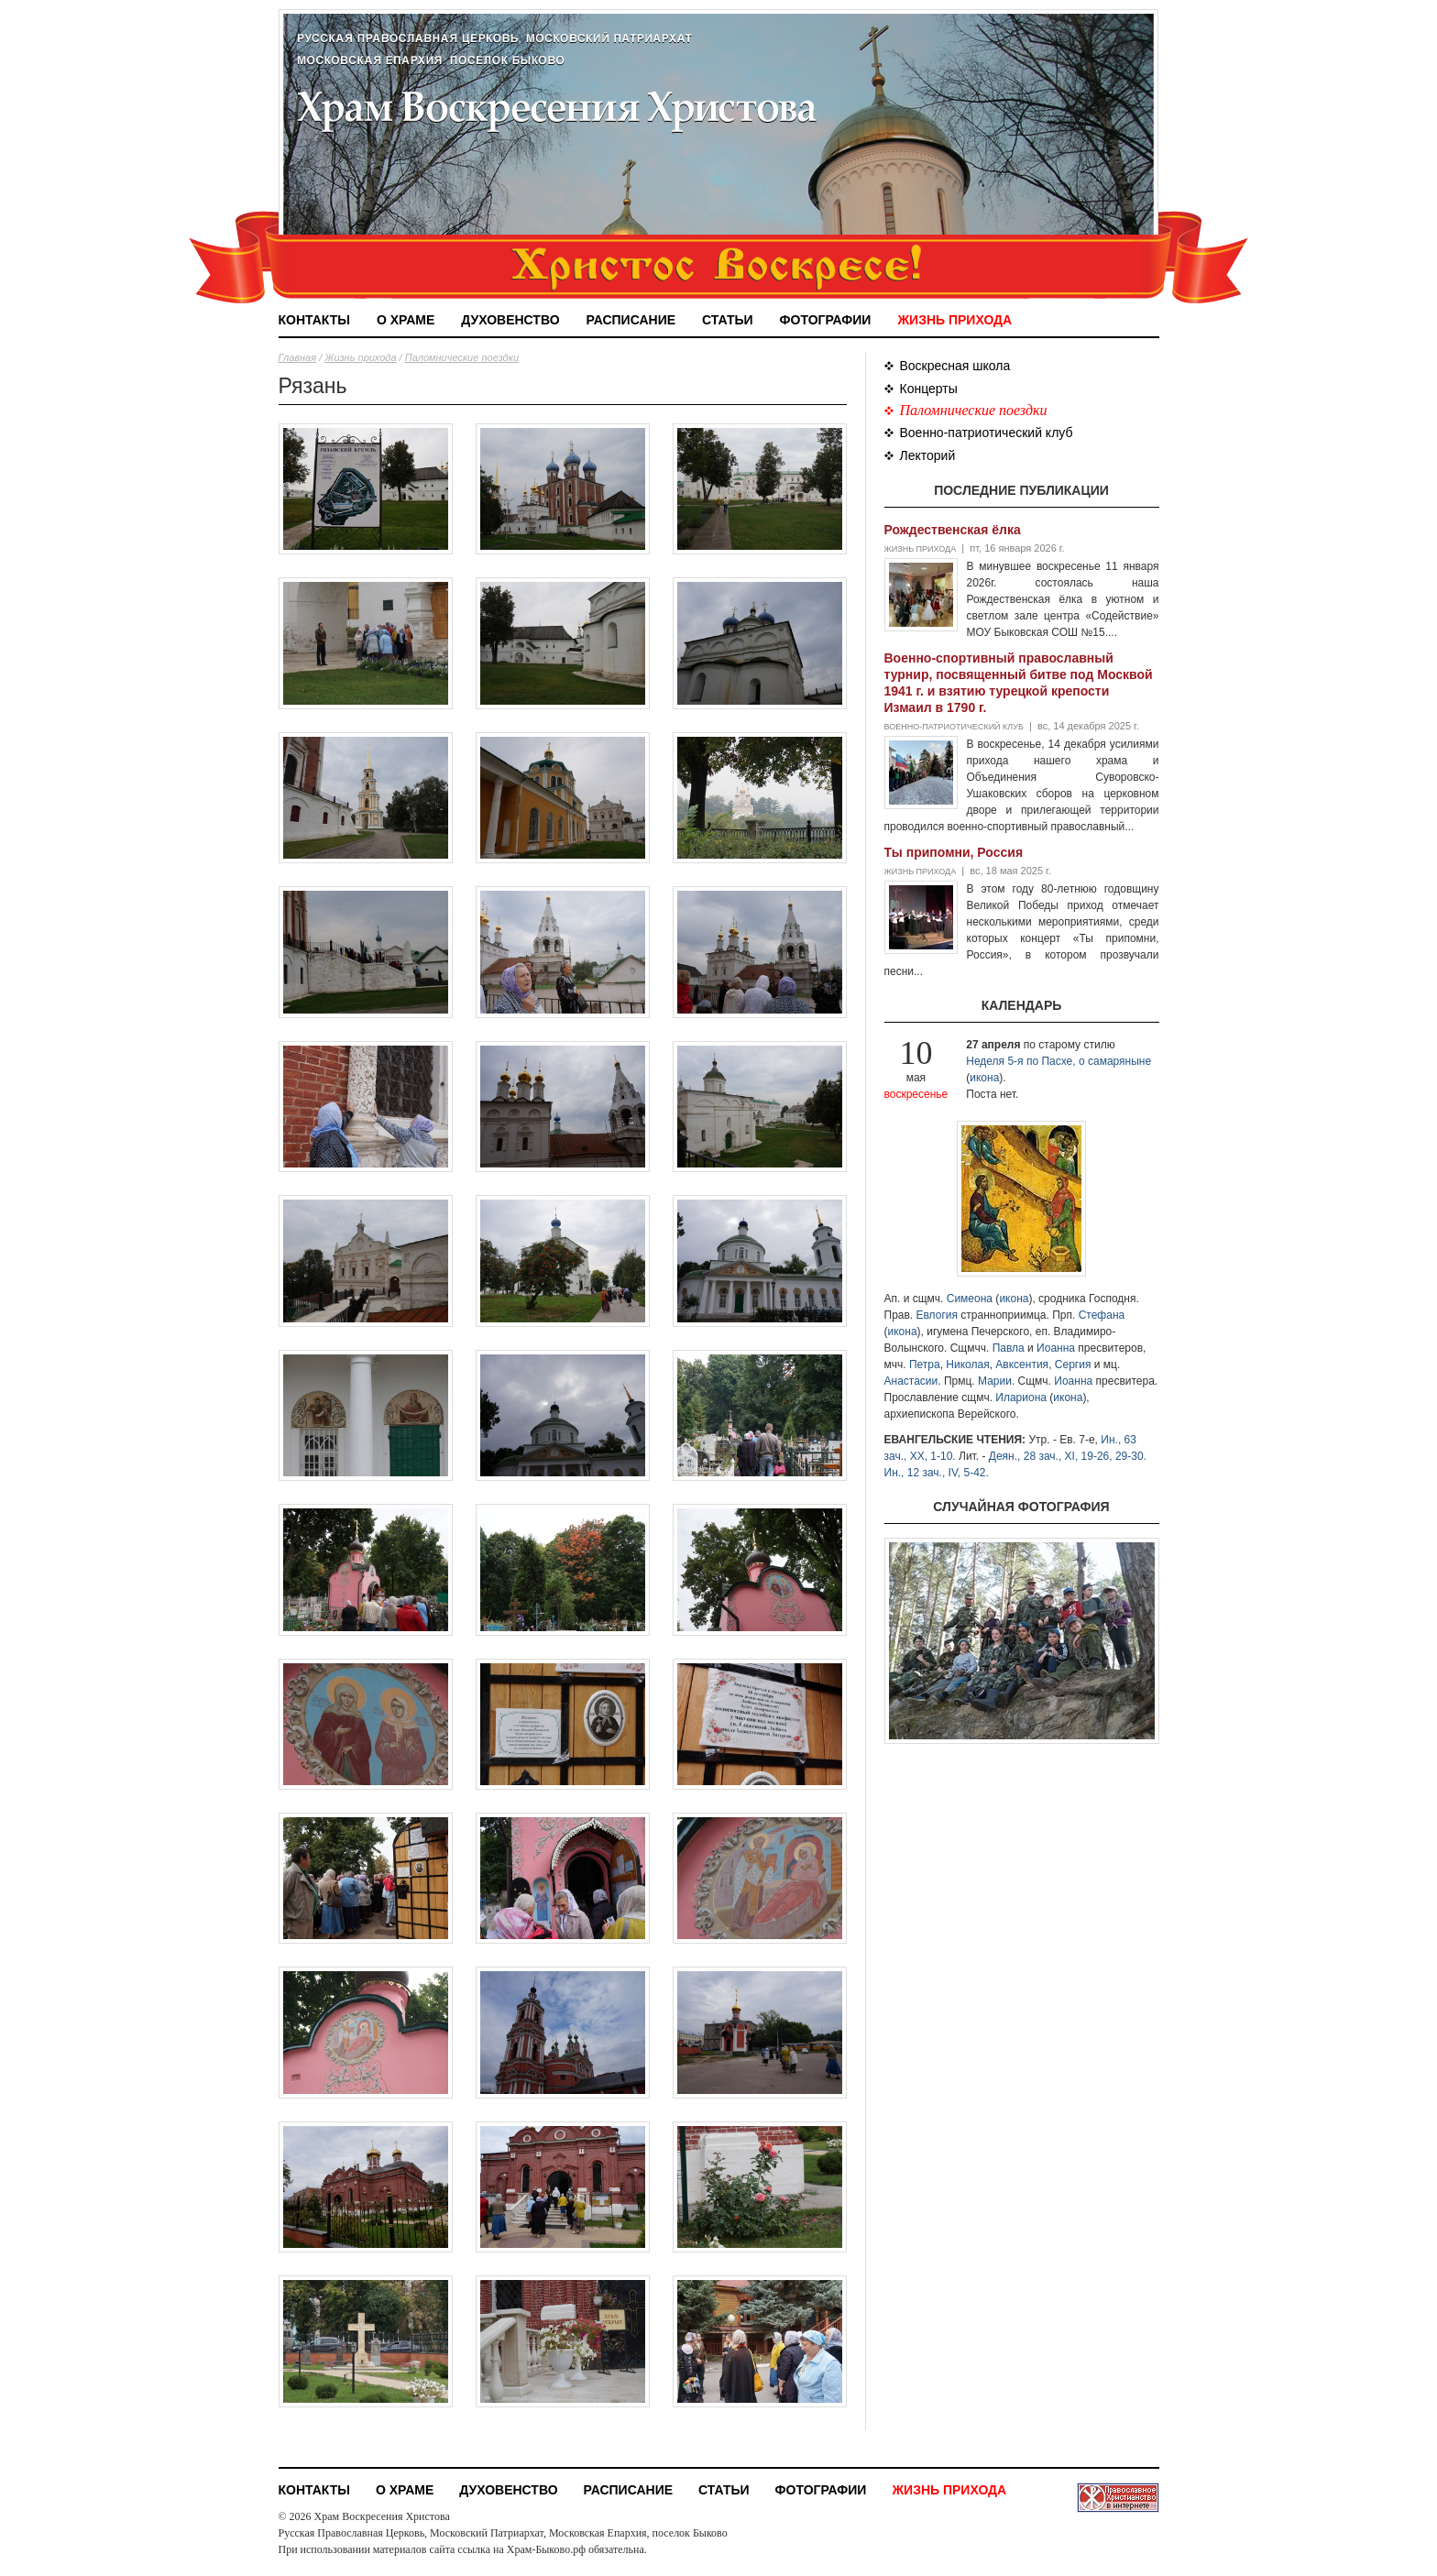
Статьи (727, 319)
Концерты (929, 388)
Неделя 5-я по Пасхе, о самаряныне (1058, 1061)
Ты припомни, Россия (954, 852)
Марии (995, 1381)
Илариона (1021, 1397)
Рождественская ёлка (952, 529)
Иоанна (1056, 1348)
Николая (967, 1364)
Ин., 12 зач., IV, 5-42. (936, 1472)
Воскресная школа (955, 365)
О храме (405, 319)
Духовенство (510, 319)
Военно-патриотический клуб (986, 432)
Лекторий (928, 455)
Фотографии (826, 319)
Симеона (970, 1298)
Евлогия (937, 1315)
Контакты (314, 319)
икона (984, 1077)
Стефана (1102, 1315)
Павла (1009, 1348)
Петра (924, 1364)
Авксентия (1021, 1364)
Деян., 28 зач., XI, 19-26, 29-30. (1067, 1456)
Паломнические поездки (462, 357)
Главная (298, 357)
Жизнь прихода (954, 319)
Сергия (1073, 1364)
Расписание (631, 319)
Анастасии (911, 1381)
